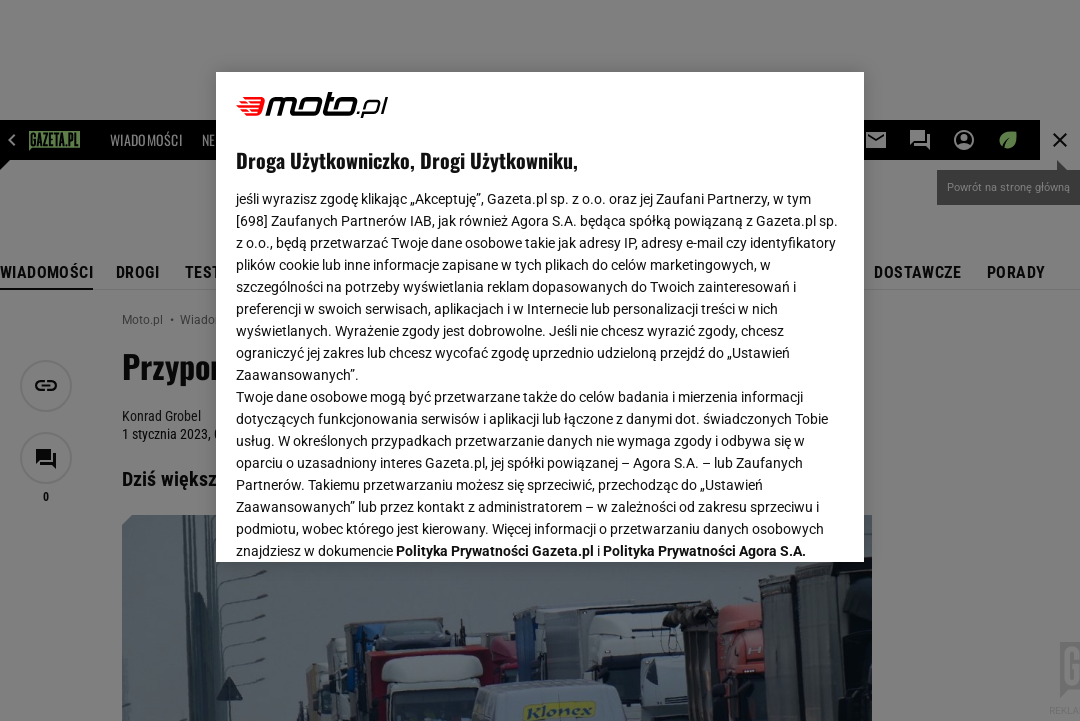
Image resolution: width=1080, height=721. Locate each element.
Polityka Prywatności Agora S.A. (704, 308)
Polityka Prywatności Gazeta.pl (495, 308)
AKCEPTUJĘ (776, 523)
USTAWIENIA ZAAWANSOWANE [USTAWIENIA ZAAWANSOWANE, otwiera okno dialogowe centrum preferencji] (366, 522)
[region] (540, 317)
